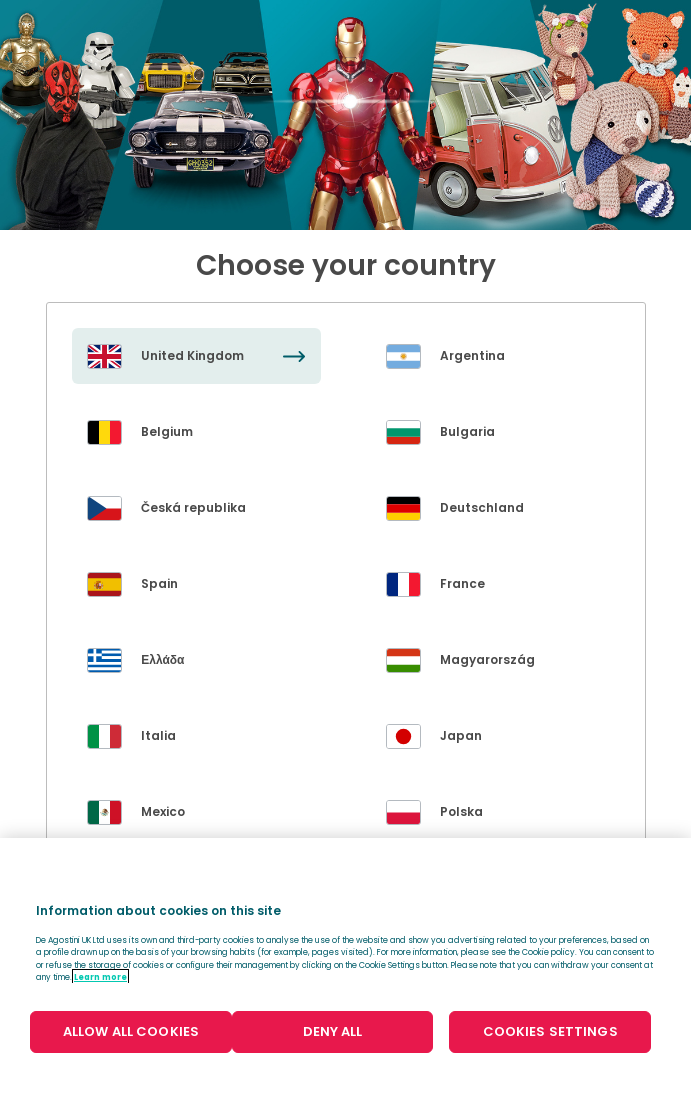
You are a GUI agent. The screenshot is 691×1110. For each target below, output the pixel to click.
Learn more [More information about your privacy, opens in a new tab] (100, 977)
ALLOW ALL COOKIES (131, 1031)
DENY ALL (333, 1031)
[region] (345, 974)
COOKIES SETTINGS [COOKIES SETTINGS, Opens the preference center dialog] (550, 1031)
